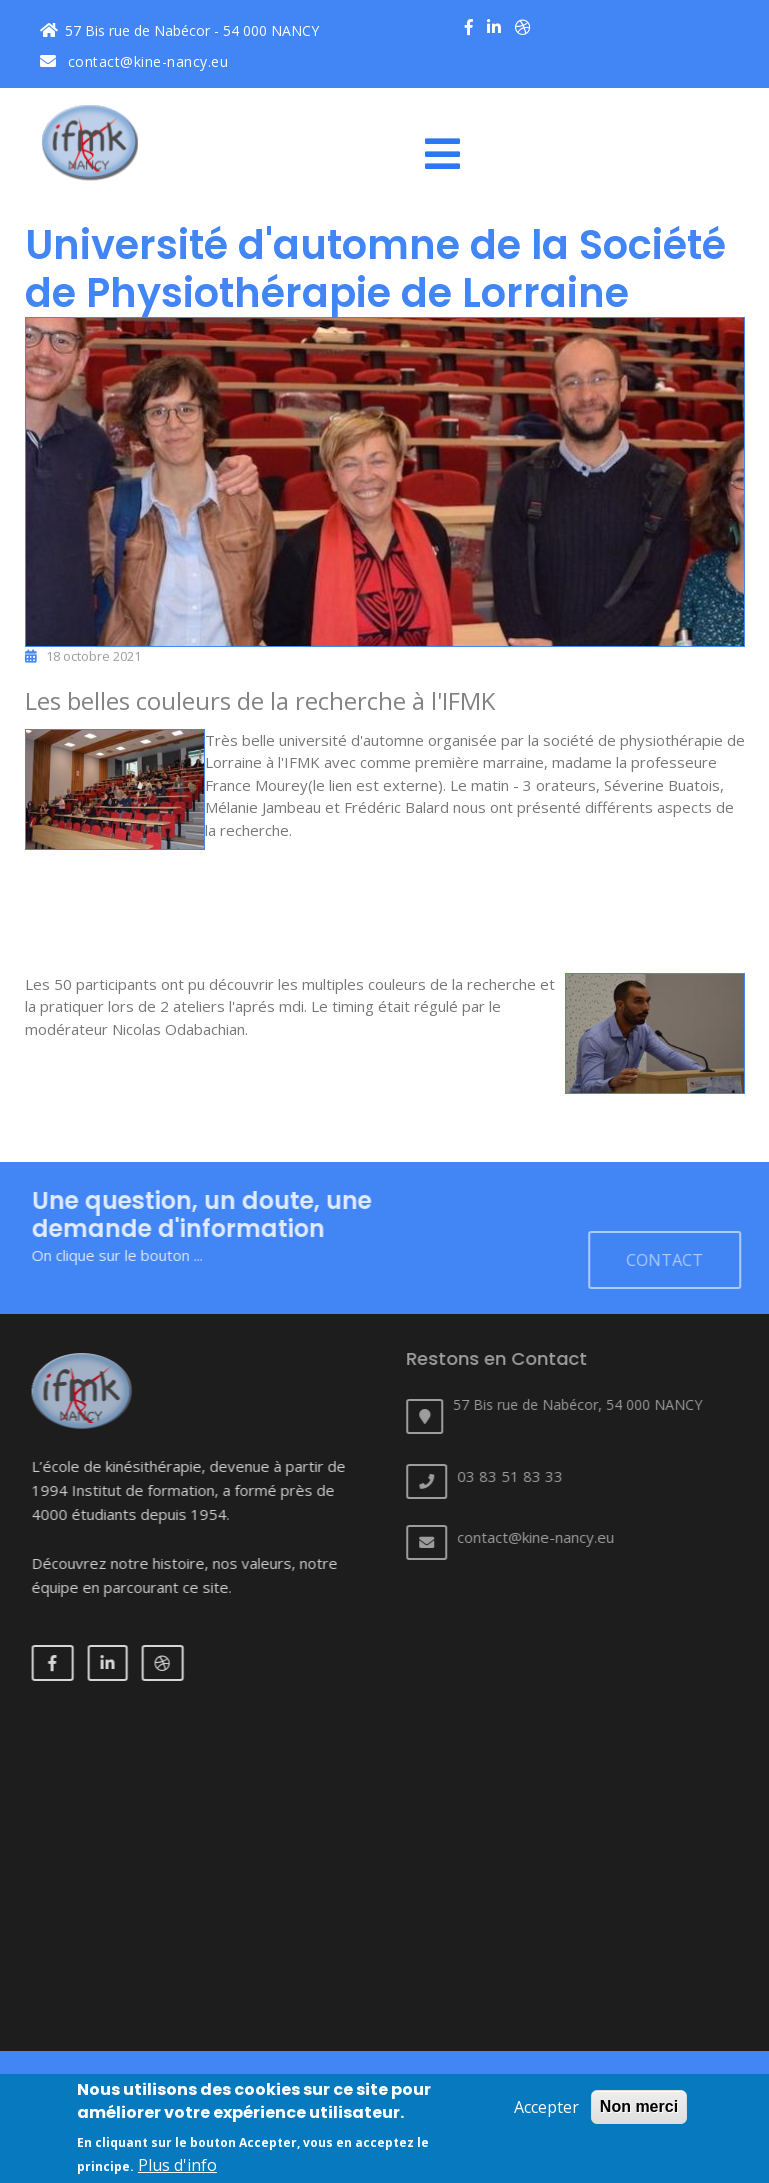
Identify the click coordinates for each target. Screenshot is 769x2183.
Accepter (546, 2107)
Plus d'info (177, 2165)
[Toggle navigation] (450, 154)
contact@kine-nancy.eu (134, 61)
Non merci (639, 2106)
